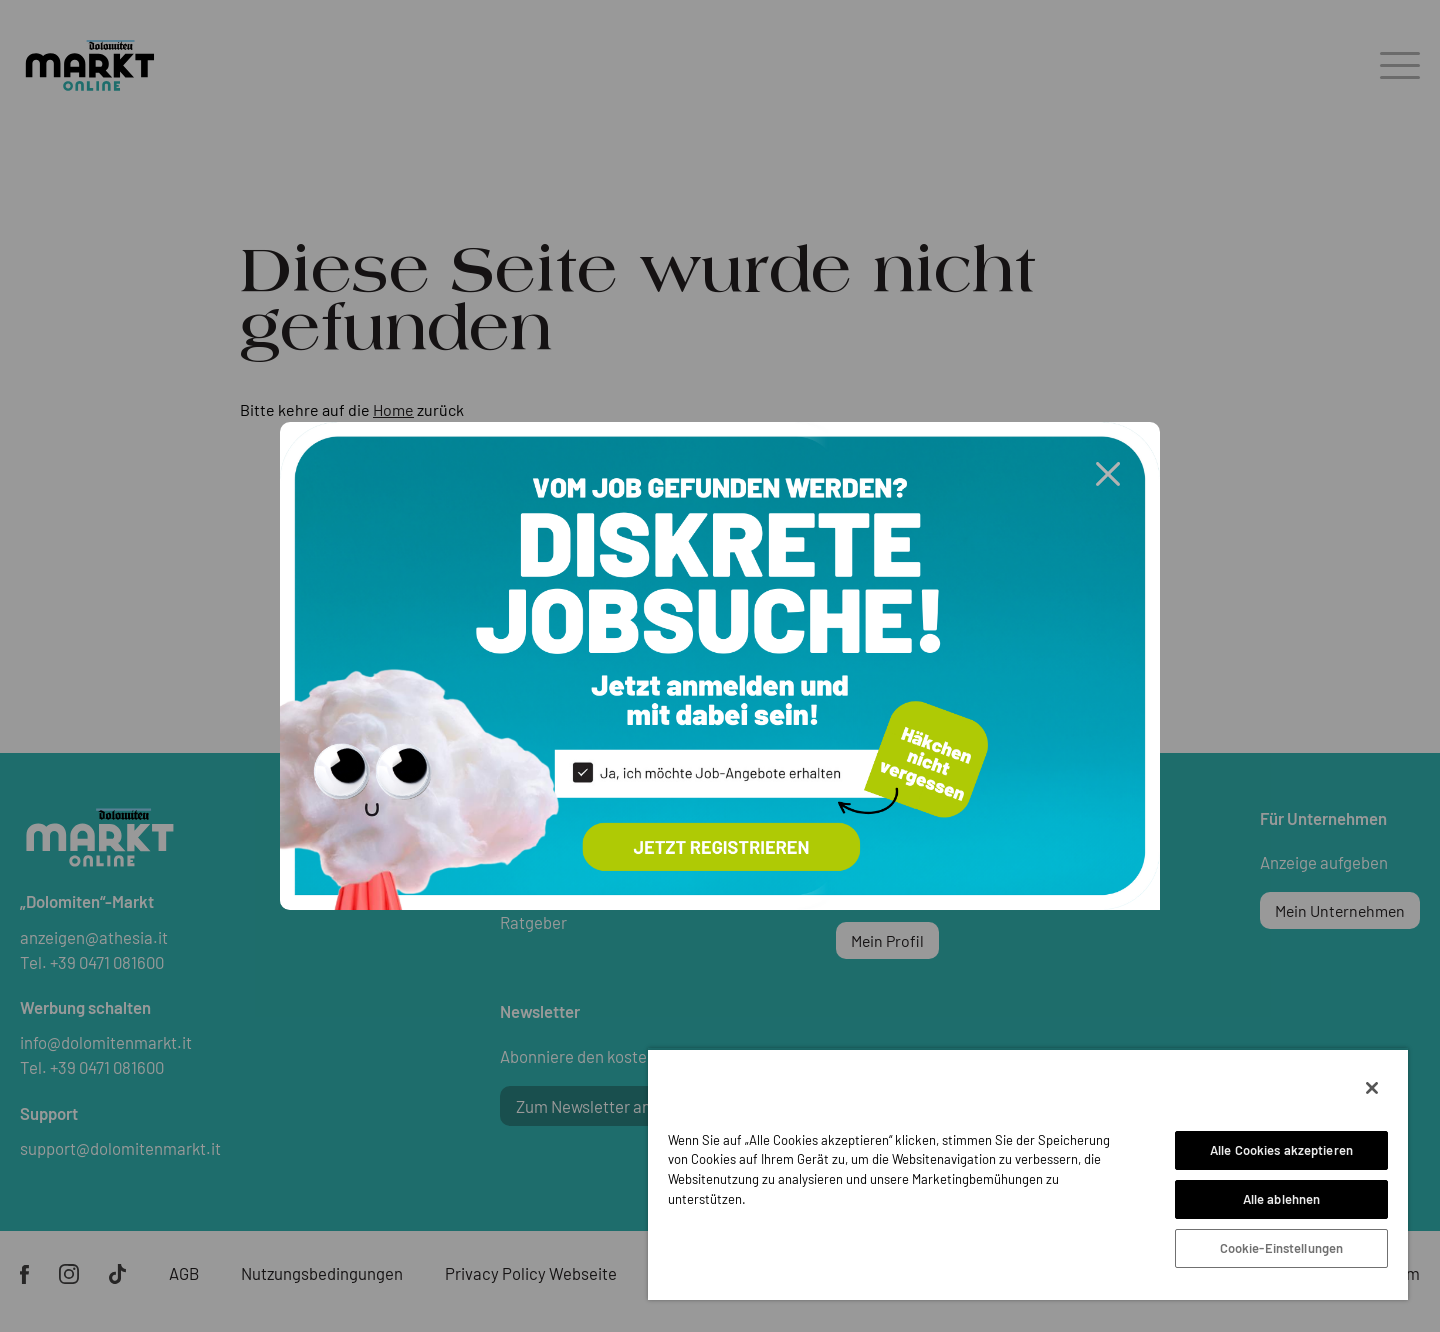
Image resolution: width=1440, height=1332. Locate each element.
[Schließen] (1372, 1088)
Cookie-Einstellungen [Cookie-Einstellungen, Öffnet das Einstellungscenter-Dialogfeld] (1282, 1248)
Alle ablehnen (1282, 1199)
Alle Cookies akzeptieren (1281, 1150)
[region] (1028, 1174)
